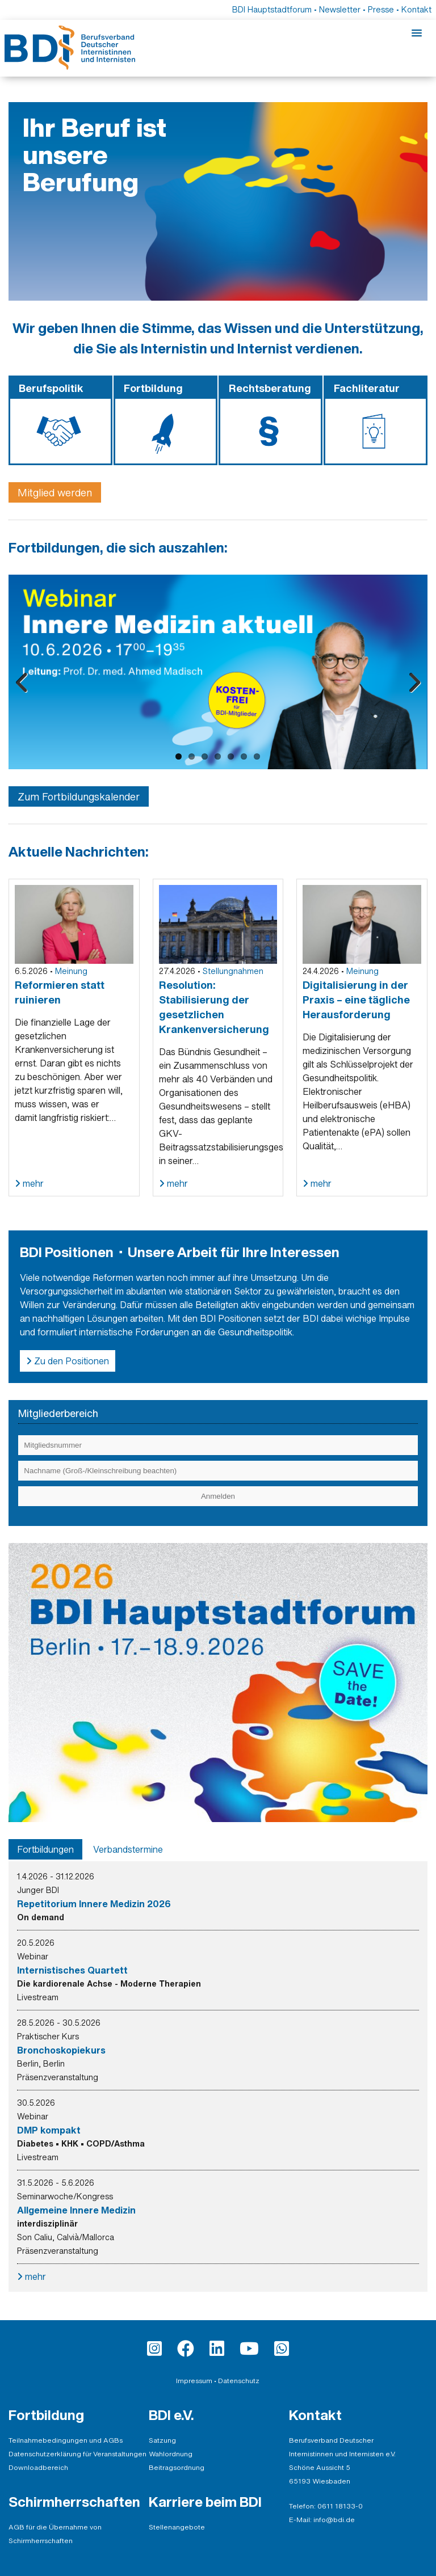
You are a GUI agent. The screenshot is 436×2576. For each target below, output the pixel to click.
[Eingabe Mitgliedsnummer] (217, 1445)
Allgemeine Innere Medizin (76, 2210)
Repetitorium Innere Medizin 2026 (94, 1904)
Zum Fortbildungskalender (79, 796)
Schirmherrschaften (74, 2501)
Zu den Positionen (70, 1361)
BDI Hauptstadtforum (272, 9)
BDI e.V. (171, 2415)
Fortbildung (46, 2415)
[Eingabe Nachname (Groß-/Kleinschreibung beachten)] (217, 1471)
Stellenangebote (177, 2527)
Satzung (162, 2440)
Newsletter (339, 9)
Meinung (71, 971)
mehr (32, 1183)
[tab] (45, 1849)
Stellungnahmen (233, 971)
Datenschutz (238, 2380)
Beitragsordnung (176, 2467)
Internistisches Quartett (72, 1970)
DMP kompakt (49, 2130)
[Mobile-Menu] (416, 33)
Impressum (194, 2380)
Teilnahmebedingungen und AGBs (66, 2440)
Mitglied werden (55, 492)
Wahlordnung (170, 2454)
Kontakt (416, 9)
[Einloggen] (217, 1496)
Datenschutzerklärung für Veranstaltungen (77, 2454)
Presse (381, 9)
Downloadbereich (38, 2467)
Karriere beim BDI (205, 2501)
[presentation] (45, 1849)
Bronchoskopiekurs (61, 2050)
